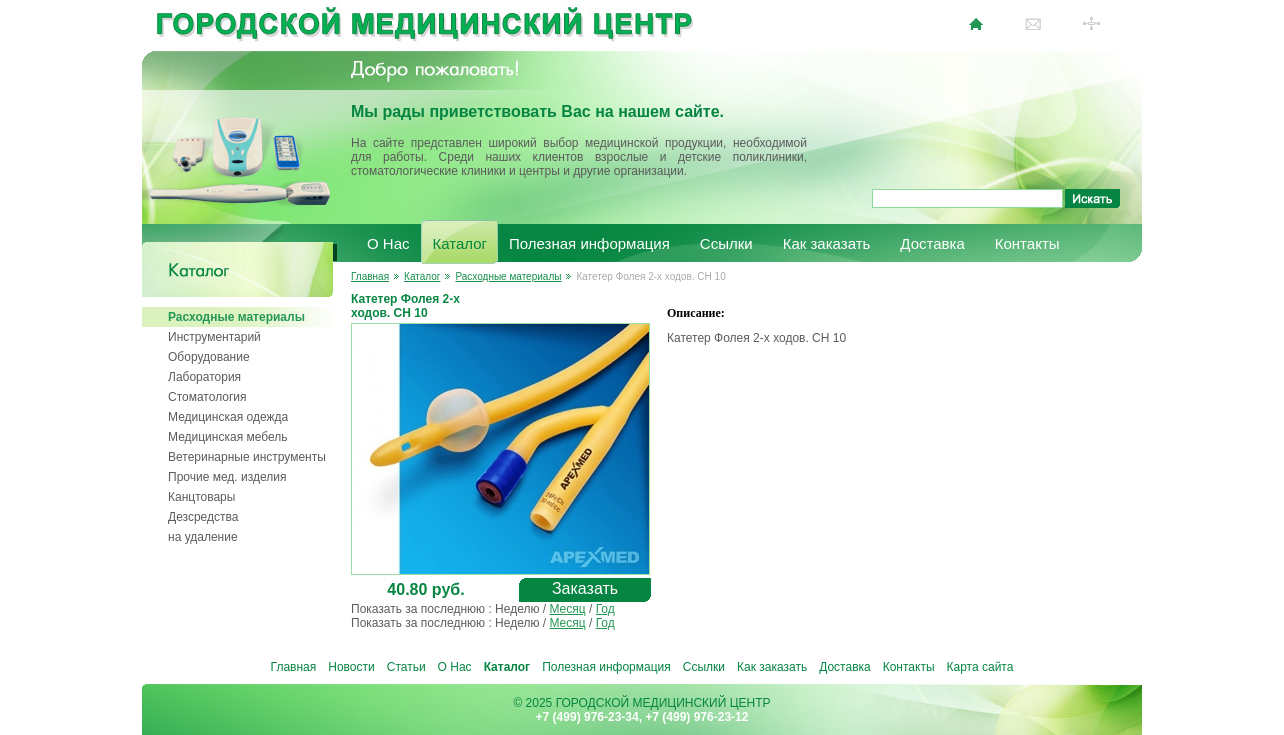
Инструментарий (214, 337)
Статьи (406, 667)
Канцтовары (201, 497)
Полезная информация (589, 243)
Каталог (460, 243)
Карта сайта (980, 667)
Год (605, 609)
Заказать (585, 588)
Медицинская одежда (228, 417)
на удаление (203, 537)
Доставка (932, 243)
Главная (370, 276)
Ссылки (726, 243)
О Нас (388, 243)
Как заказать (827, 243)
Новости (351, 667)
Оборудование (209, 357)
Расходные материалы (236, 317)
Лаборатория (204, 377)
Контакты (1027, 243)
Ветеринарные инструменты (247, 457)
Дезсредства (203, 517)
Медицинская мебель (228, 437)
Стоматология (207, 397)
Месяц (567, 609)
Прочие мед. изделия (227, 477)
